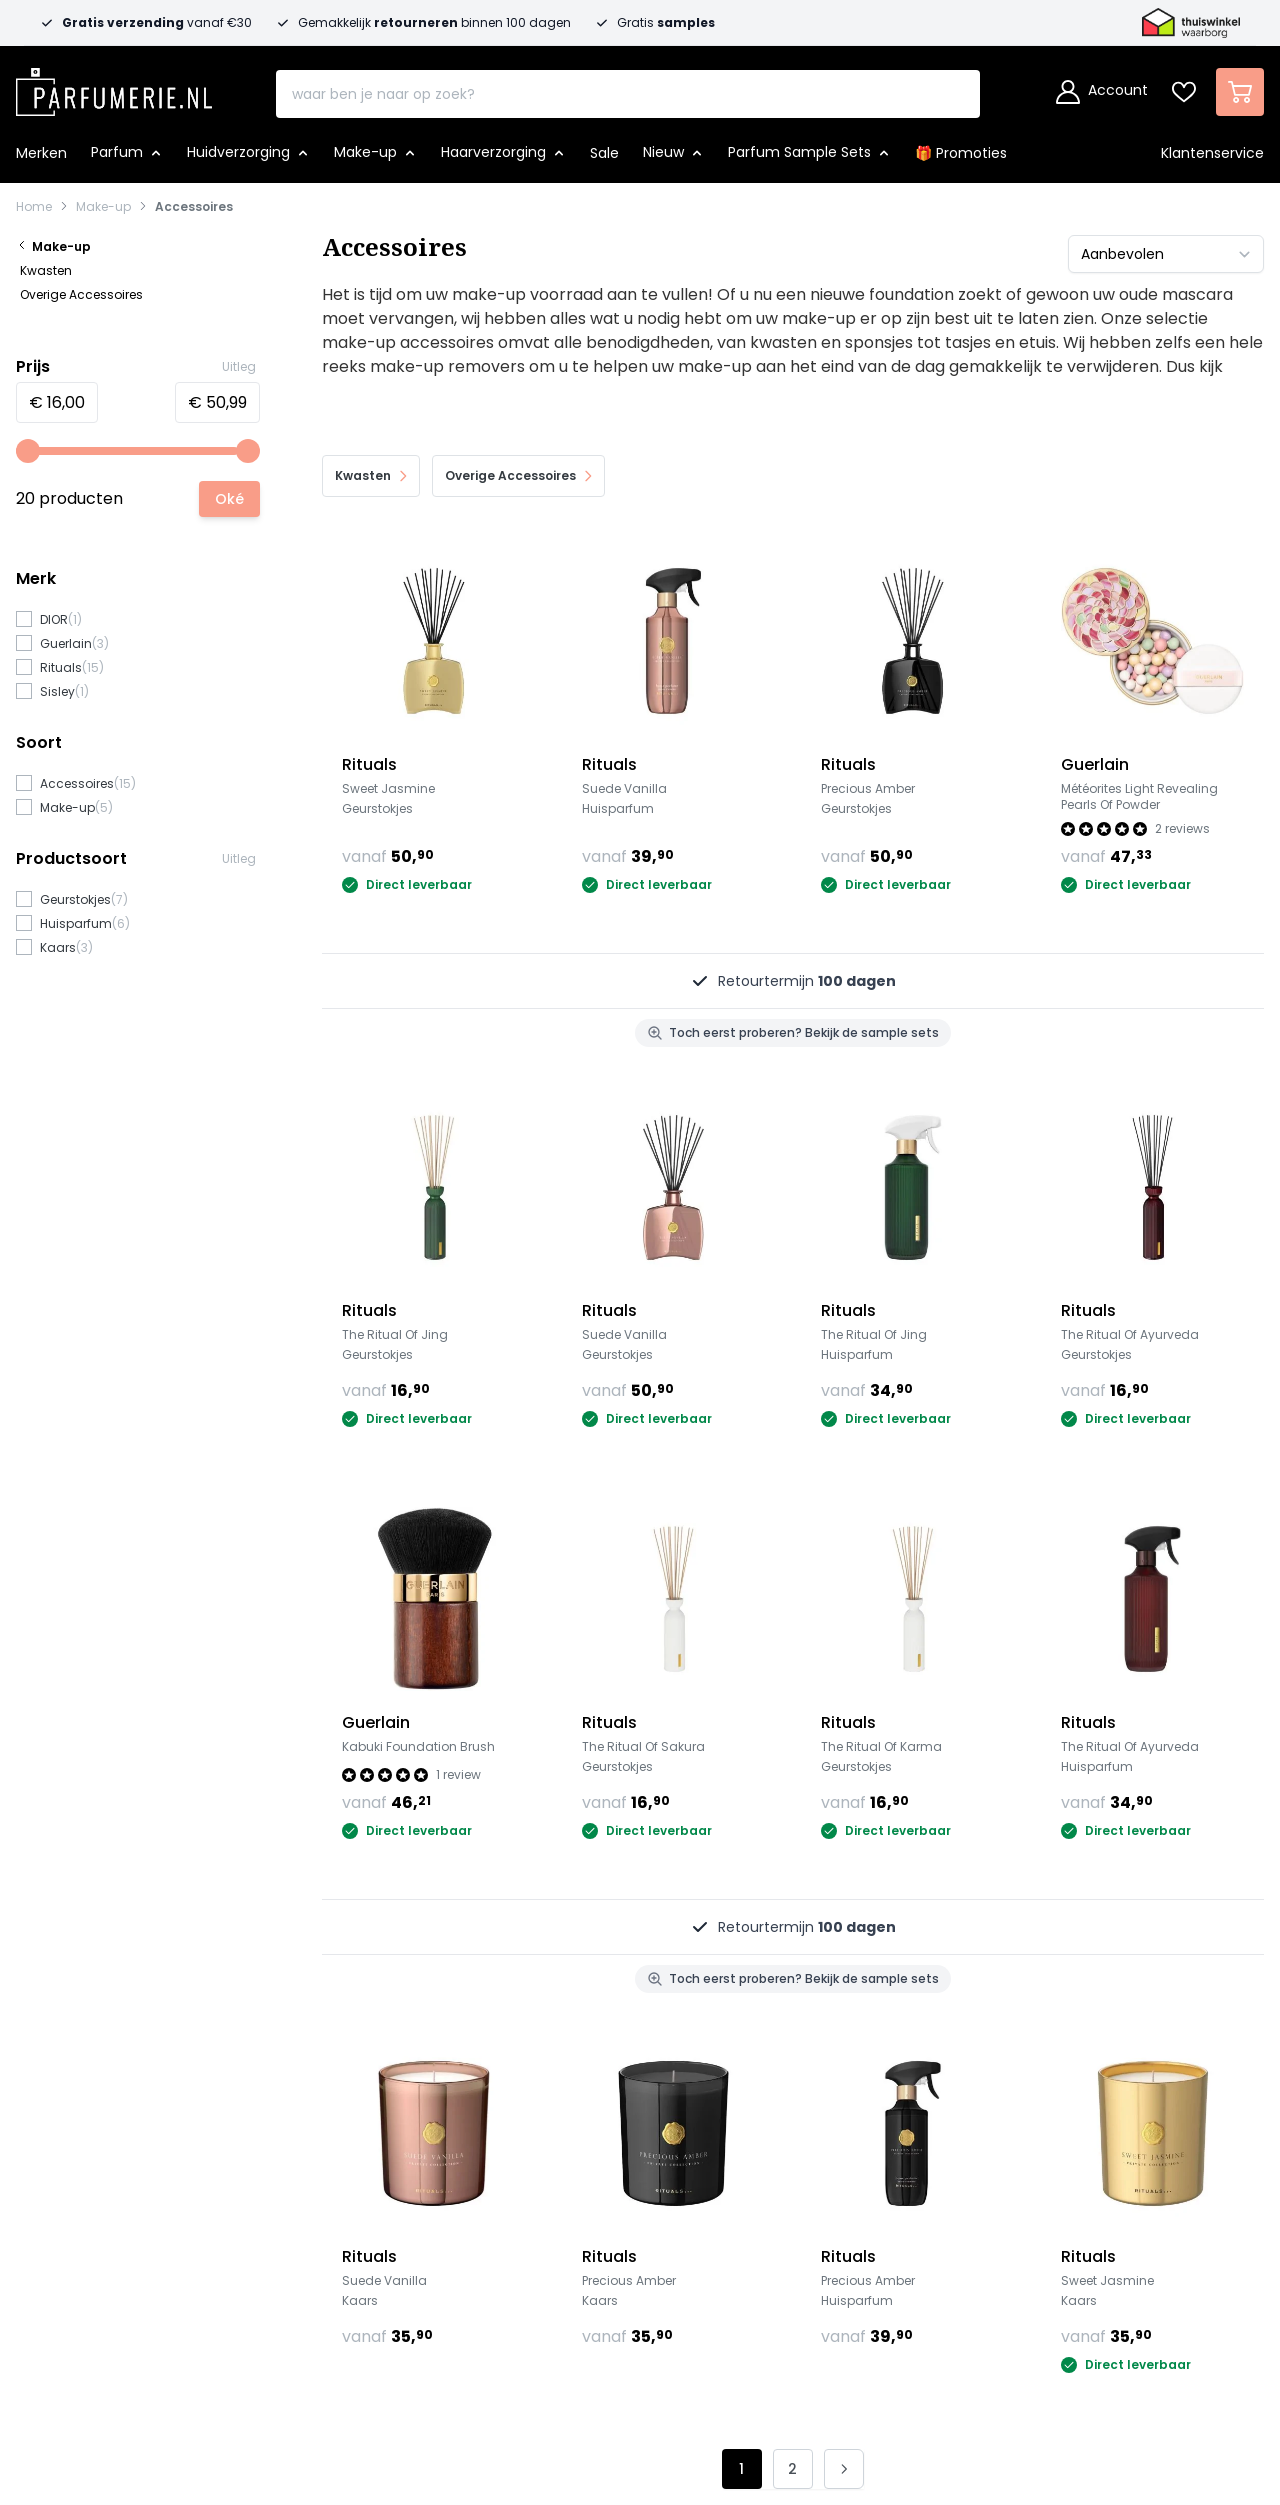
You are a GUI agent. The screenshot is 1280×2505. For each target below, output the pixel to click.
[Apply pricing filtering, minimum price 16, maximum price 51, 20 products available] (229, 499)
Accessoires (194, 207)
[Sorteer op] (1166, 254)
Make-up (103, 207)
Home (34, 207)
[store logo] (114, 86)
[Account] (1102, 92)
